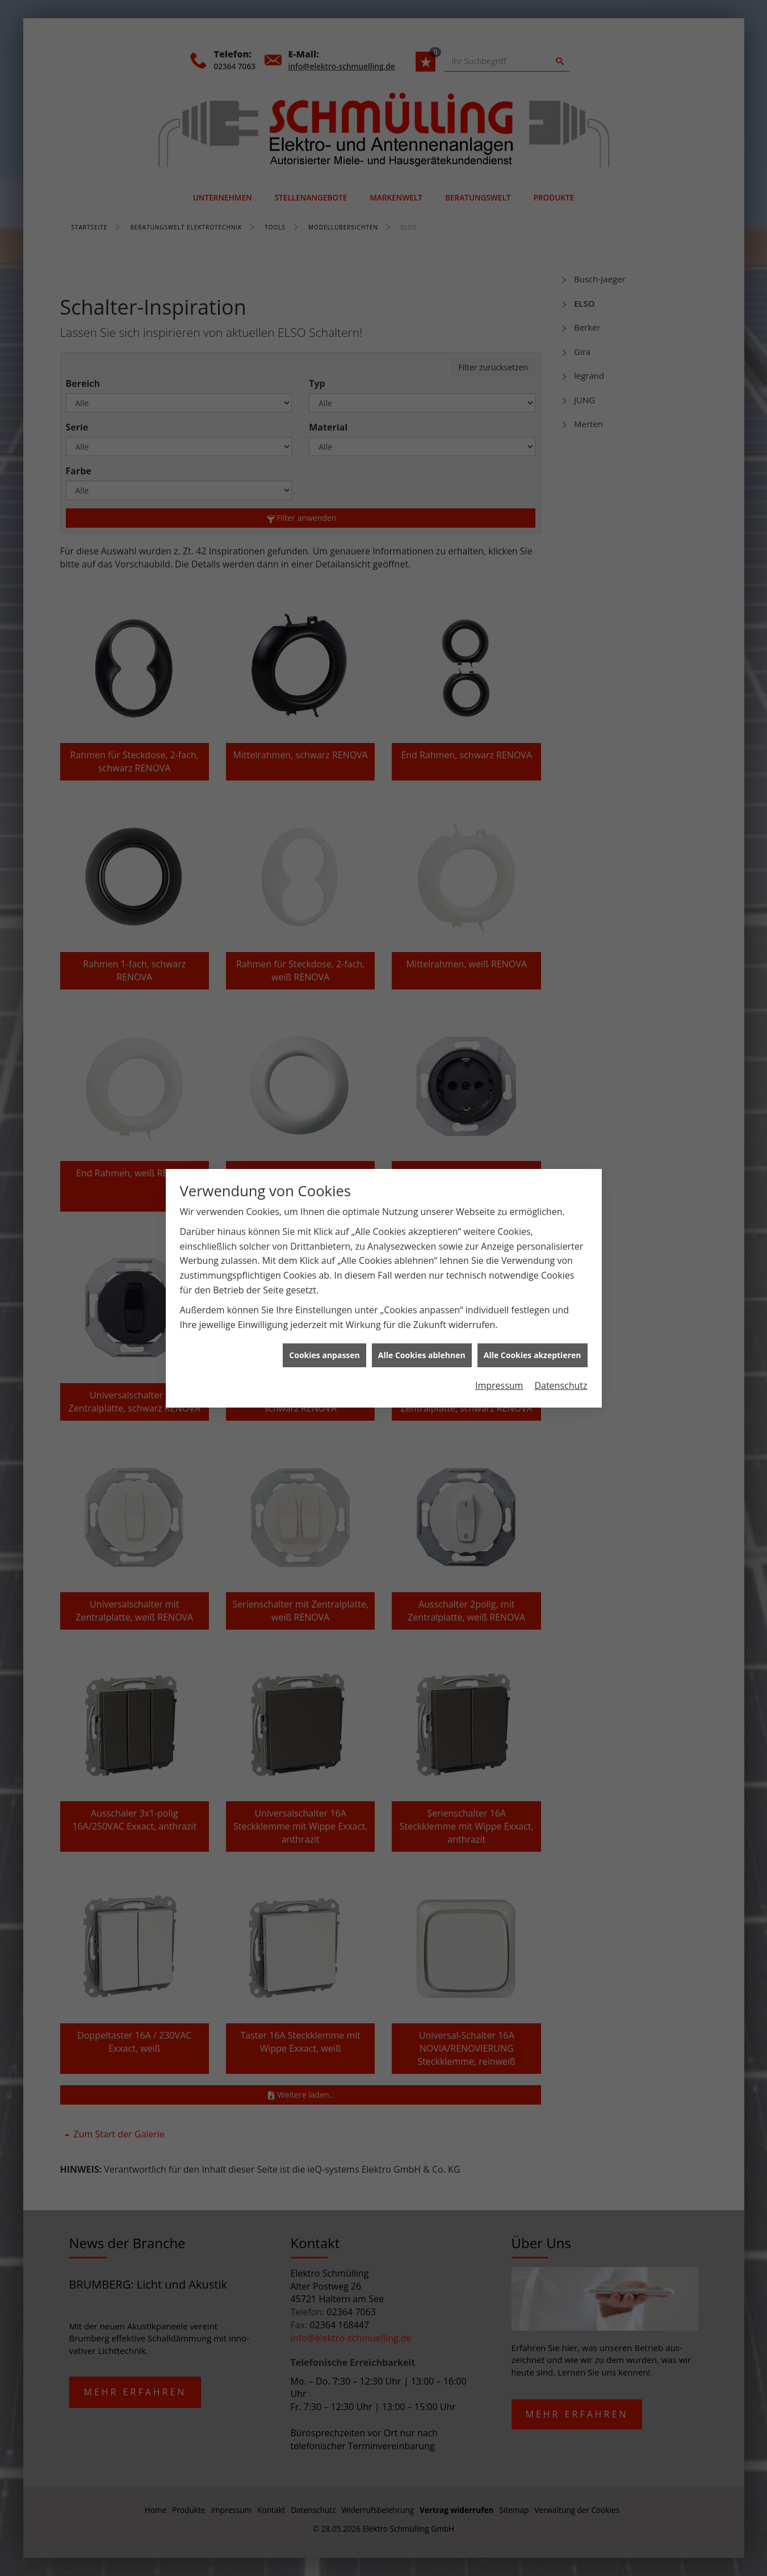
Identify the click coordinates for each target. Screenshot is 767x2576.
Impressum (499, 1385)
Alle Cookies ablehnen (422, 1355)
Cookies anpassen (324, 1355)
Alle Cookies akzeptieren (532, 1355)
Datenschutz (560, 1385)
